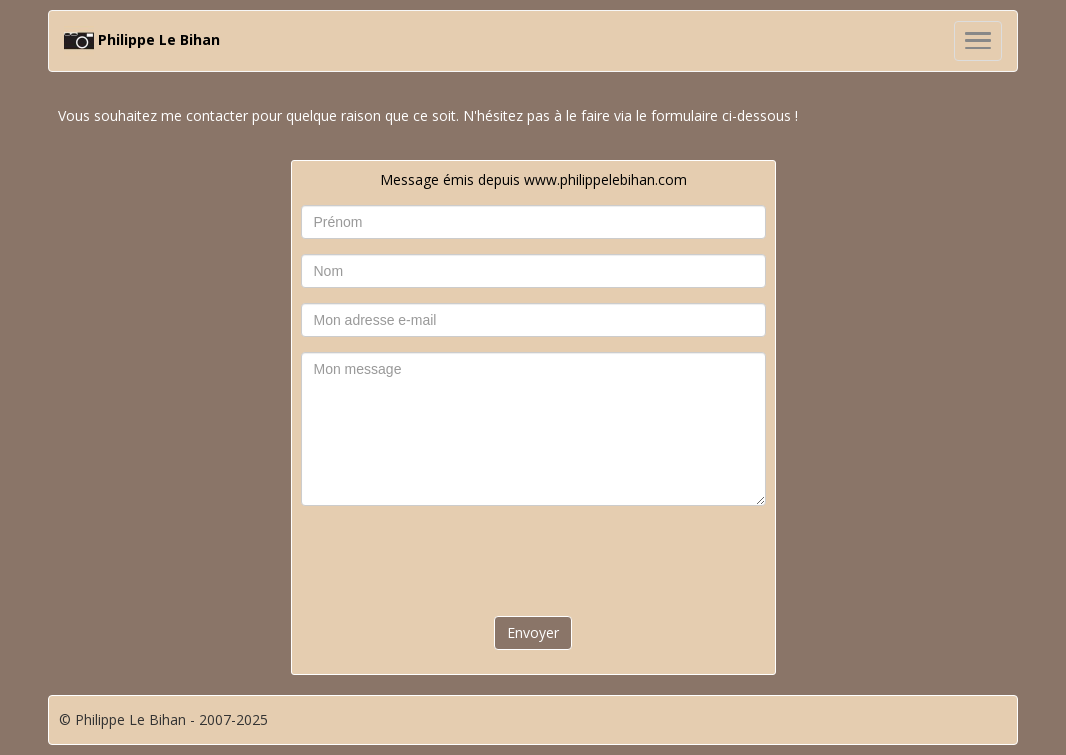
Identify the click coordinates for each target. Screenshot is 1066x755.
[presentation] (533, 560)
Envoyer (533, 632)
